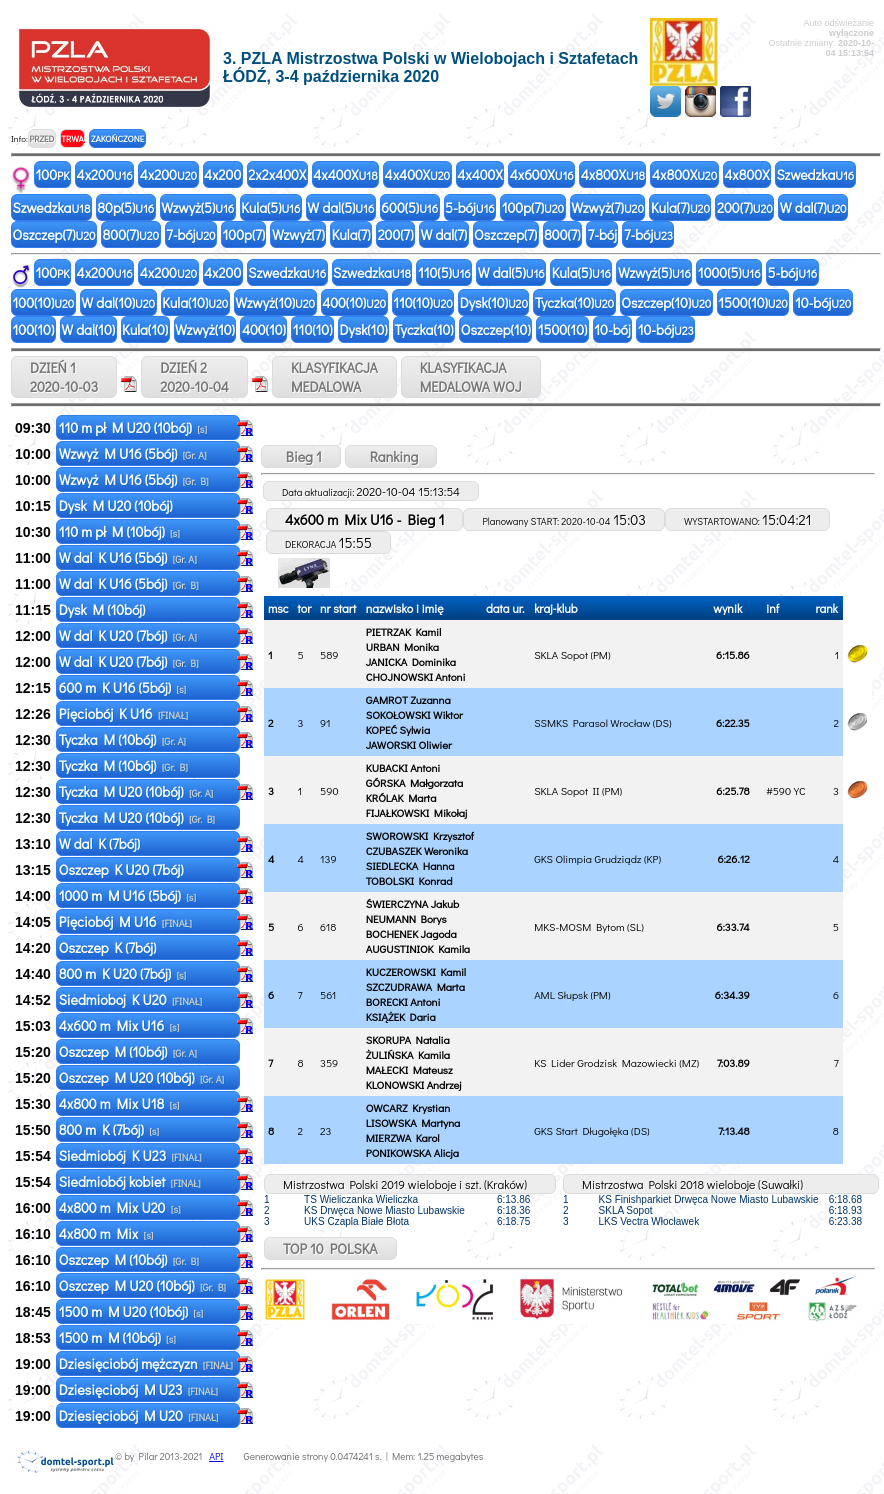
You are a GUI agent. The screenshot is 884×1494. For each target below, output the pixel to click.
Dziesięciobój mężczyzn (146, 1363)
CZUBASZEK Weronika (417, 850)
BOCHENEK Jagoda (411, 933)
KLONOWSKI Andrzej (414, 1084)
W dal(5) (340, 207)
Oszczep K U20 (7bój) (123, 869)
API (216, 1456)
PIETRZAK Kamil (403, 631)
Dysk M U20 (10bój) (117, 505)
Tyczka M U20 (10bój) (136, 791)
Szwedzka (815, 174)
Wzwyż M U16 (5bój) (133, 453)
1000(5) (729, 272)
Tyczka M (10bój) (122, 739)
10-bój (823, 302)
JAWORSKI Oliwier (409, 744)
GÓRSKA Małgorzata (414, 782)
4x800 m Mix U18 (119, 1103)
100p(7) (533, 207)
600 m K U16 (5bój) (122, 687)
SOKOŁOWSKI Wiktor (414, 714)
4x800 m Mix (106, 1233)
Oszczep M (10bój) (128, 1051)
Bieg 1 (301, 456)
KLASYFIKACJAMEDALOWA (334, 377)
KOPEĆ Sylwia (398, 729)
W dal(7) (813, 207)
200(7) (745, 207)
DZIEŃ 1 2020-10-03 (64, 377)
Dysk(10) (494, 302)
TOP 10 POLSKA (330, 1248)
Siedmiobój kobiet (130, 1181)
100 (53, 174)
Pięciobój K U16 (123, 713)
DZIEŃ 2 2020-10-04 (194, 377)
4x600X (542, 174)
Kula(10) (195, 302)
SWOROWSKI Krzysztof (420, 835)
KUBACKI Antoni (403, 767)
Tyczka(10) (574, 302)
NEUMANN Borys (406, 918)
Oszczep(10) (666, 302)
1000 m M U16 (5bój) (127, 895)
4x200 (105, 174)
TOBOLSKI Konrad (409, 880)
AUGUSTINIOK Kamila (418, 948)
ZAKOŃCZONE (117, 138)
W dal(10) (118, 302)
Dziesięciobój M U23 (138, 1389)
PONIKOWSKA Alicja (412, 1152)
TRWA (72, 138)
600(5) (409, 207)
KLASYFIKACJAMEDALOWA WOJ (471, 377)
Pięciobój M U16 (125, 921)
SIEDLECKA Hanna (410, 865)
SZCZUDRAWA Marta (415, 986)
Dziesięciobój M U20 (139, 1415)
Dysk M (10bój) (104, 609)
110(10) (423, 302)
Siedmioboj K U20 (130, 999)
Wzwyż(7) (607, 207)
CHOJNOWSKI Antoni (416, 676)
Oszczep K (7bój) (109, 947)
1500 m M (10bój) (117, 1337)
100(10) (44, 302)
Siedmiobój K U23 (130, 1155)
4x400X (345, 174)
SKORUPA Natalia (408, 1039)
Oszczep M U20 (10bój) (141, 1077)
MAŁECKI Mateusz (409, 1069)
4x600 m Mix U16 (119, 1025)
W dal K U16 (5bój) (128, 557)
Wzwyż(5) (197, 207)
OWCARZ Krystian (408, 1107)
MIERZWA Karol (403, 1137)
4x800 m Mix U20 (120, 1207)
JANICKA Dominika (411, 661)
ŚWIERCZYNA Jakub (412, 903)
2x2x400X (277, 174)
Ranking (391, 456)
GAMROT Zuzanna (408, 699)
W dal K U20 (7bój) (128, 635)
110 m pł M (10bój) (119, 531)
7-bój (190, 234)
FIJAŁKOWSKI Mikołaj (416, 812)
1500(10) (753, 302)
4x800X (613, 174)
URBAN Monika (402, 646)
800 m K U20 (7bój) (123, 973)
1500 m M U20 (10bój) (131, 1311)
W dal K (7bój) (101, 843)
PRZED (41, 138)
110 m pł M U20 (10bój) (133, 427)
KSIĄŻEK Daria (401, 1016)
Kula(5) (270, 207)
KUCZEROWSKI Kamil (416, 971)
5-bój (470, 207)
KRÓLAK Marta (401, 797)
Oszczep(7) (54, 234)
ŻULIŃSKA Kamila (408, 1054)
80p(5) (125, 207)
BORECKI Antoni (403, 1001)
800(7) (131, 234)
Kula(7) (680, 207)
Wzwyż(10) (275, 302)
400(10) (354, 302)
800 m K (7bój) (109, 1129)
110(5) (444, 272)
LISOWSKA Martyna (413, 1122)
